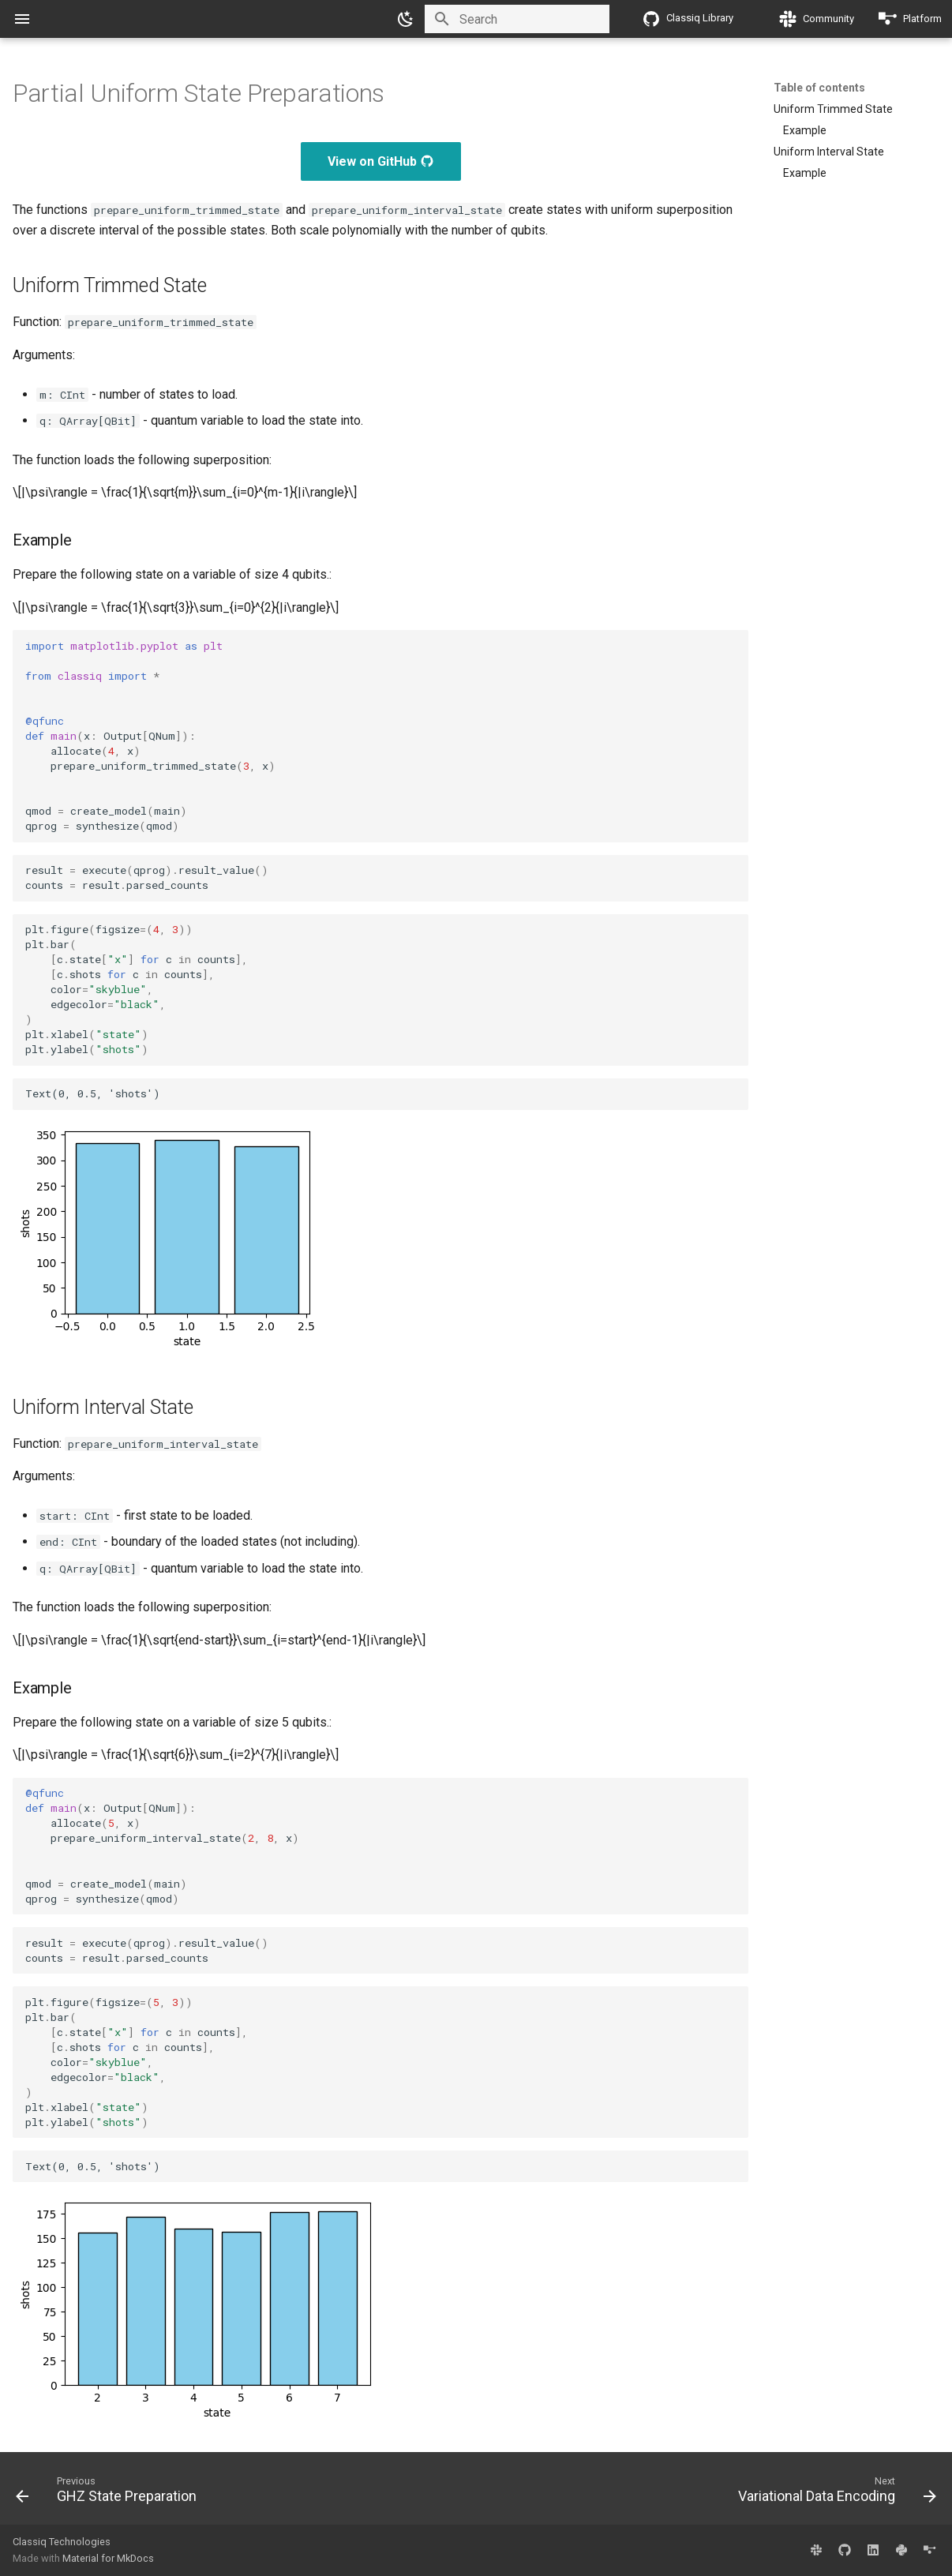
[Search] (517, 19)
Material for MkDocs (108, 2558)
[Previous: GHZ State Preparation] (110, 2493)
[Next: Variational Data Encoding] (833, 2493)
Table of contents (819, 87)
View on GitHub (381, 161)
